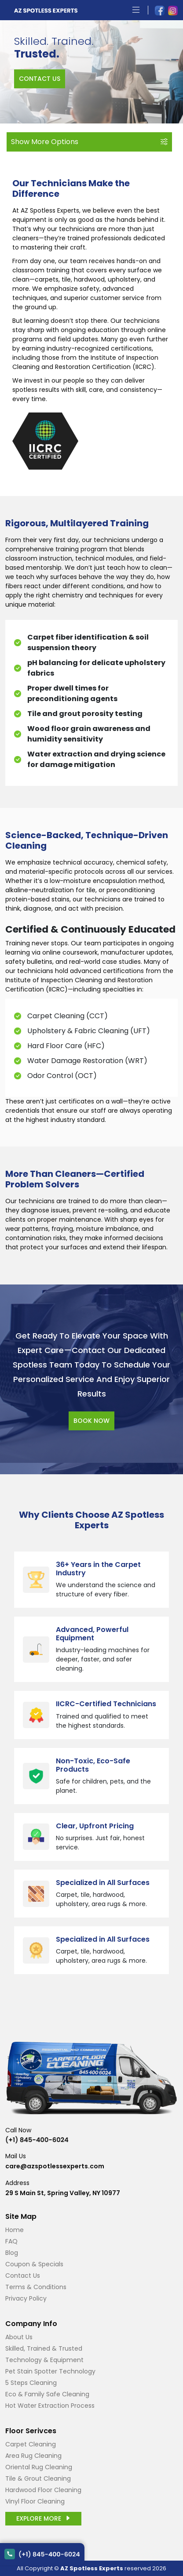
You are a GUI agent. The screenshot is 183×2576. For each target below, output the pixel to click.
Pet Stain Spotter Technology (50, 2371)
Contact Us (22, 2275)
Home (14, 2229)
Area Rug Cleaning (33, 2455)
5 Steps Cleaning (31, 2382)
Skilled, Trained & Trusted (43, 2348)
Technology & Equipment (44, 2359)
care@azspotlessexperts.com (54, 2166)
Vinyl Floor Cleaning (35, 2501)
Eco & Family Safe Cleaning (47, 2394)
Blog (11, 2252)
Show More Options (89, 142)
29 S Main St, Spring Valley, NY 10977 (62, 2193)
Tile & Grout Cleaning (38, 2478)
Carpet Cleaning (30, 2444)
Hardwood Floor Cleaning (43, 2490)
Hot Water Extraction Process (50, 2405)
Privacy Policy (26, 2298)
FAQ (11, 2241)
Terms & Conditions (35, 2287)
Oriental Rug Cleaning (38, 2467)
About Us (19, 2337)
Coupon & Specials (34, 2264)
